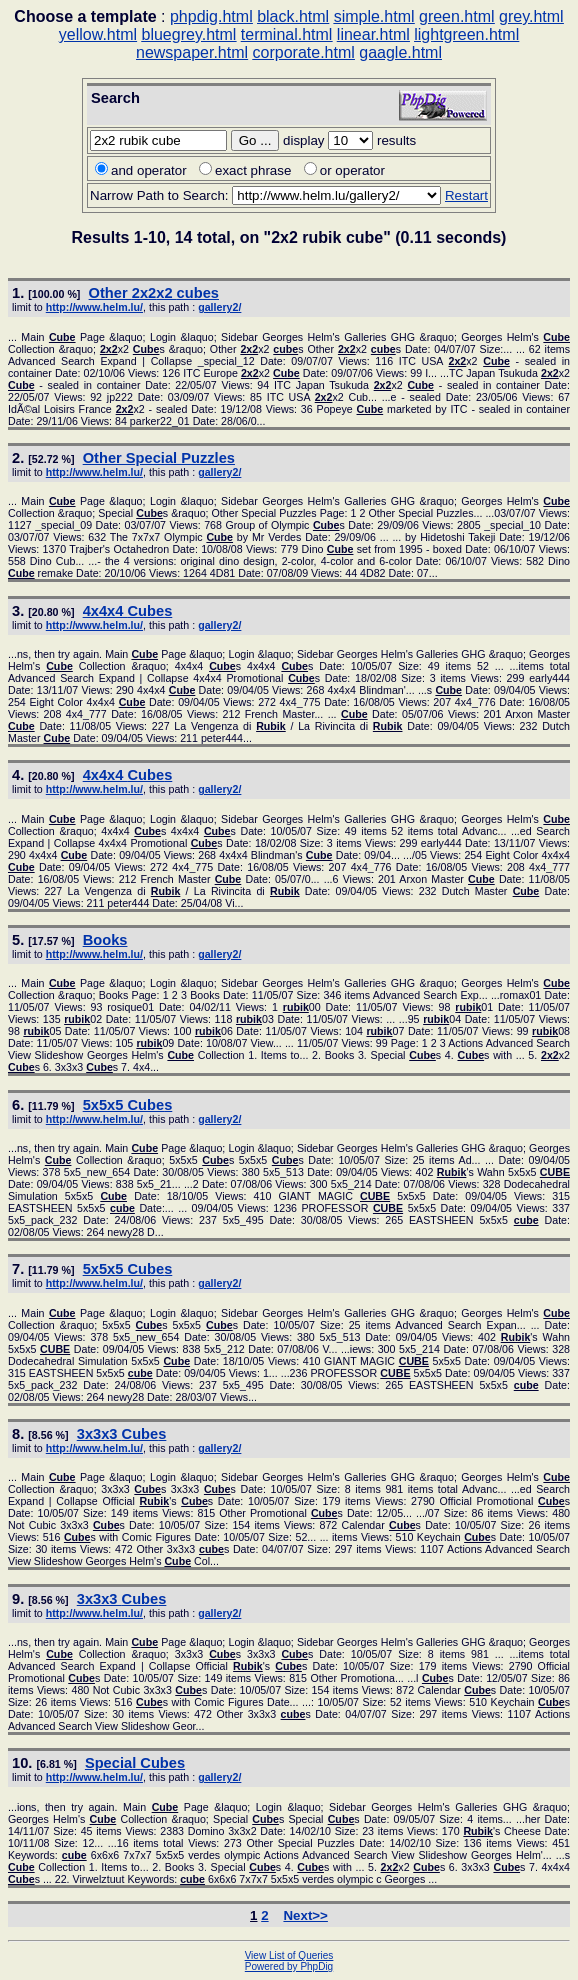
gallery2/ (219, 307)
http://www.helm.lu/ (94, 307)
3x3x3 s (122, 1434)
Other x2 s (154, 293)
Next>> (305, 1915)
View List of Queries (289, 1955)
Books (105, 940)
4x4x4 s (128, 611)
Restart (466, 195)
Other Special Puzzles (159, 458)
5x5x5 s (128, 1105)
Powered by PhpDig (289, 1966)
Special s (135, 1763)
